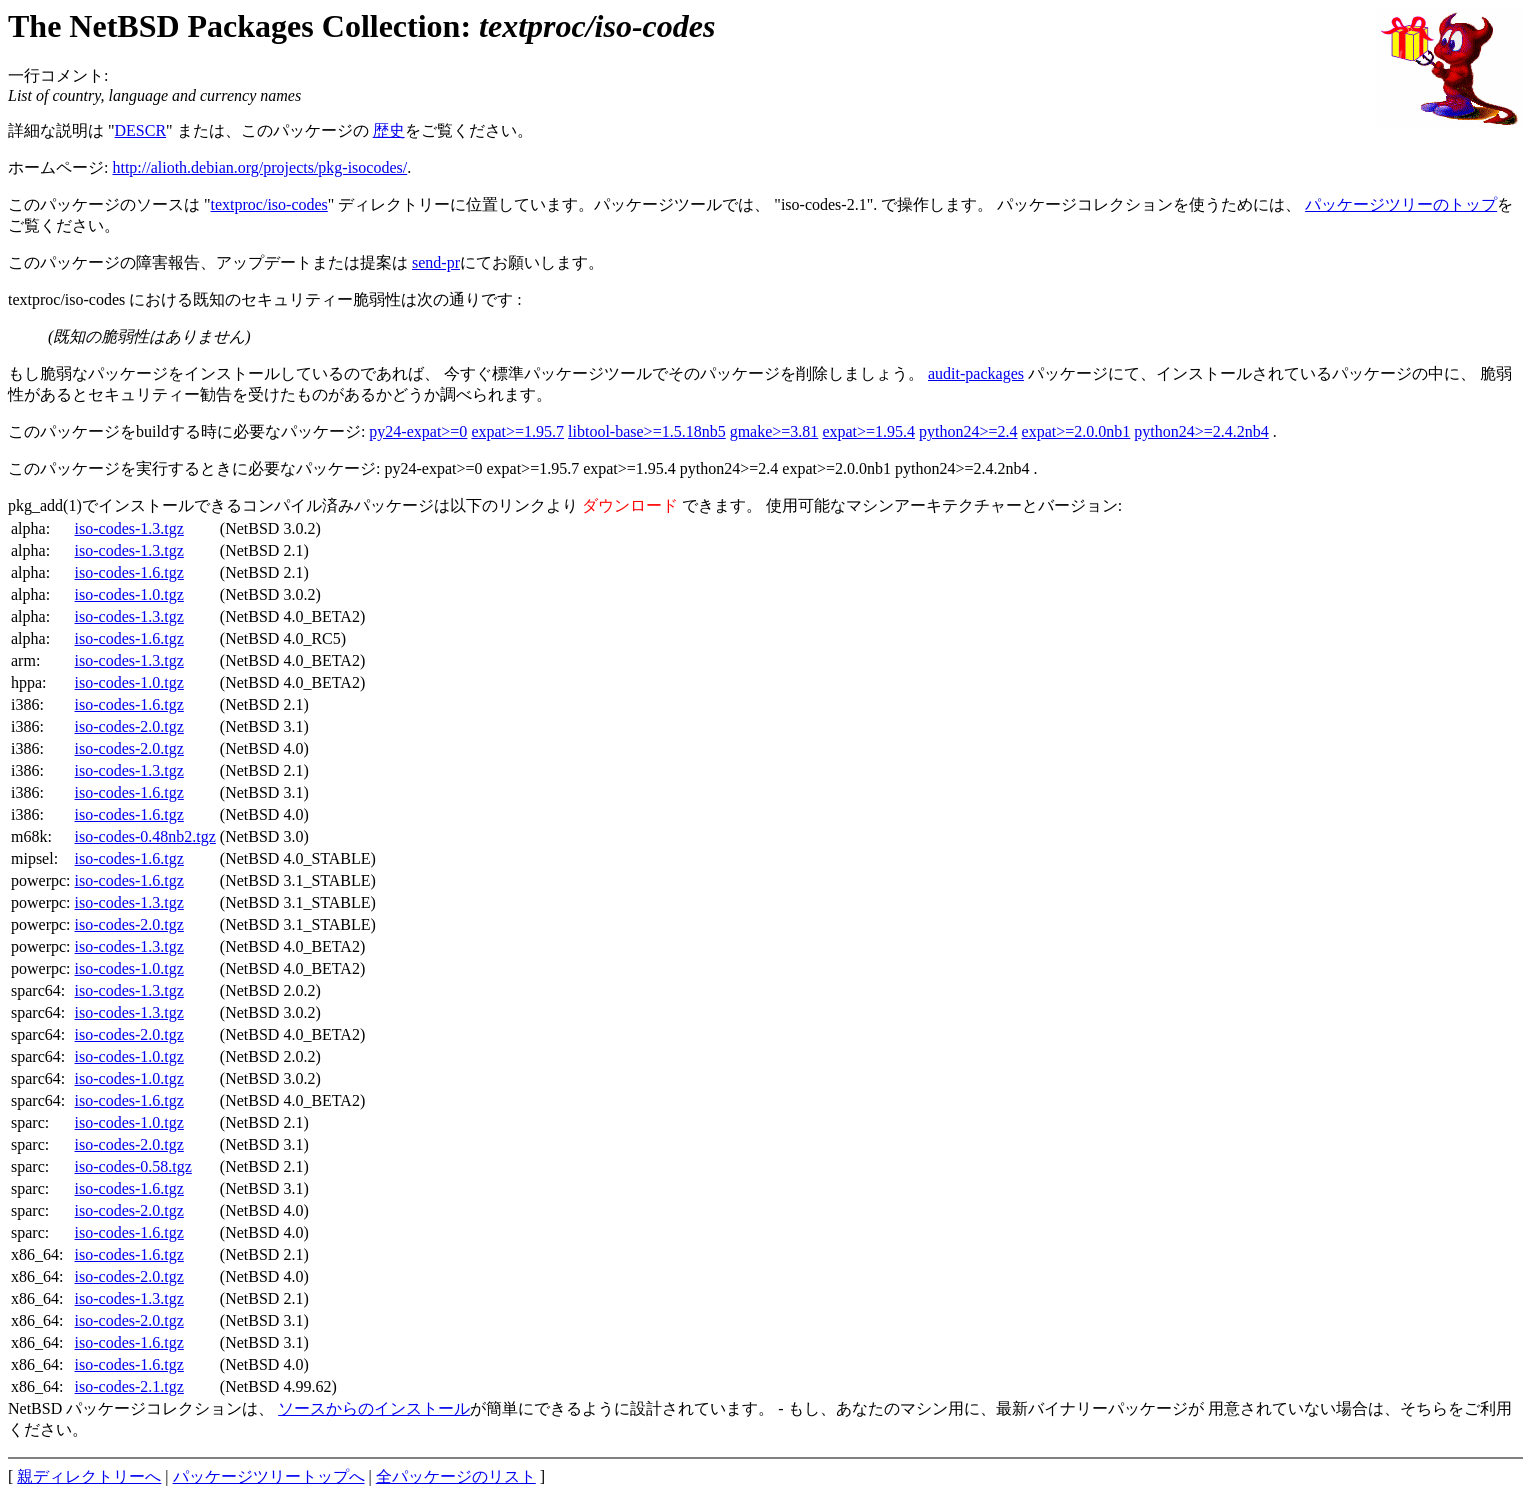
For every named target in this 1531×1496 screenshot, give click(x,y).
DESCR (141, 130)
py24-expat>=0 (418, 431)
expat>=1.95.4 (868, 431)
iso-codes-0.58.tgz (133, 1166)
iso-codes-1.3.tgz (129, 528)
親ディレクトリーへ (89, 1476)
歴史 (389, 130)
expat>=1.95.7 (517, 431)
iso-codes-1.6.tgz (129, 572)
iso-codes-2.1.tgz (129, 1386)
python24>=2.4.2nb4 (1201, 431)
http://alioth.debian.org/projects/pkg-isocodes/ (259, 167)
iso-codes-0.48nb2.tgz (145, 836)
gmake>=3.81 (774, 431)
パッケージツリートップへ (269, 1476)
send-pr (436, 262)
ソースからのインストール (374, 1408)
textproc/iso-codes (269, 204)
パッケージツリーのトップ (1401, 204)
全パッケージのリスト (456, 1476)
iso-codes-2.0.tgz (129, 726)
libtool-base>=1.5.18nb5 (647, 431)
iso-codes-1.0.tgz (129, 594)
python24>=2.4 (968, 431)
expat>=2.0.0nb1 (1076, 431)
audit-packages (976, 373)
